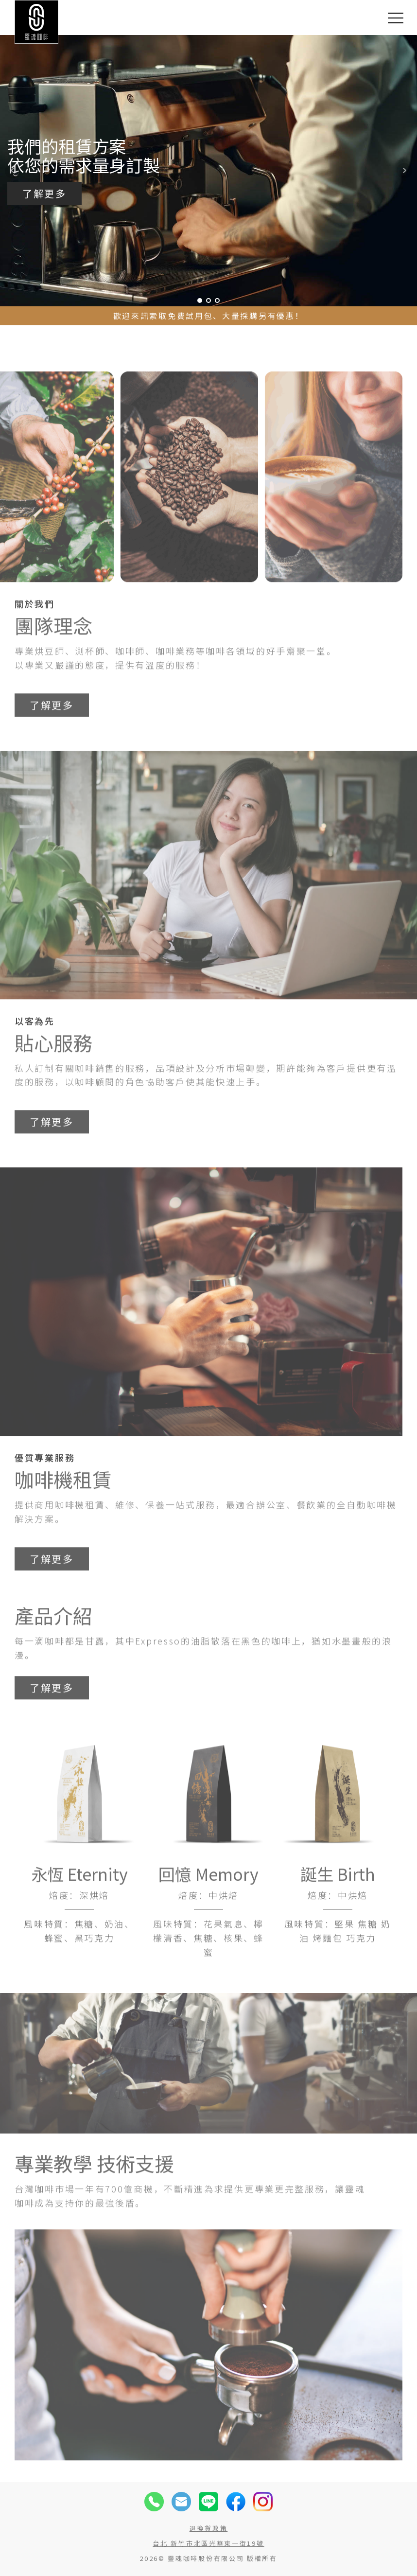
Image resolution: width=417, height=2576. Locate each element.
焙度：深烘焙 (79, 1930)
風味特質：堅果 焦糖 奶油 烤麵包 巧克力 (337, 1966)
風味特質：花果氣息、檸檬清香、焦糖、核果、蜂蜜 (208, 1973)
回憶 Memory (208, 1910)
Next (404, 170)
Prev (12, 170)
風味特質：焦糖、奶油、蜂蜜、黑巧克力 (79, 1966)
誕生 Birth (337, 1910)
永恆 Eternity (79, 1910)
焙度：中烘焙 (208, 1930)
